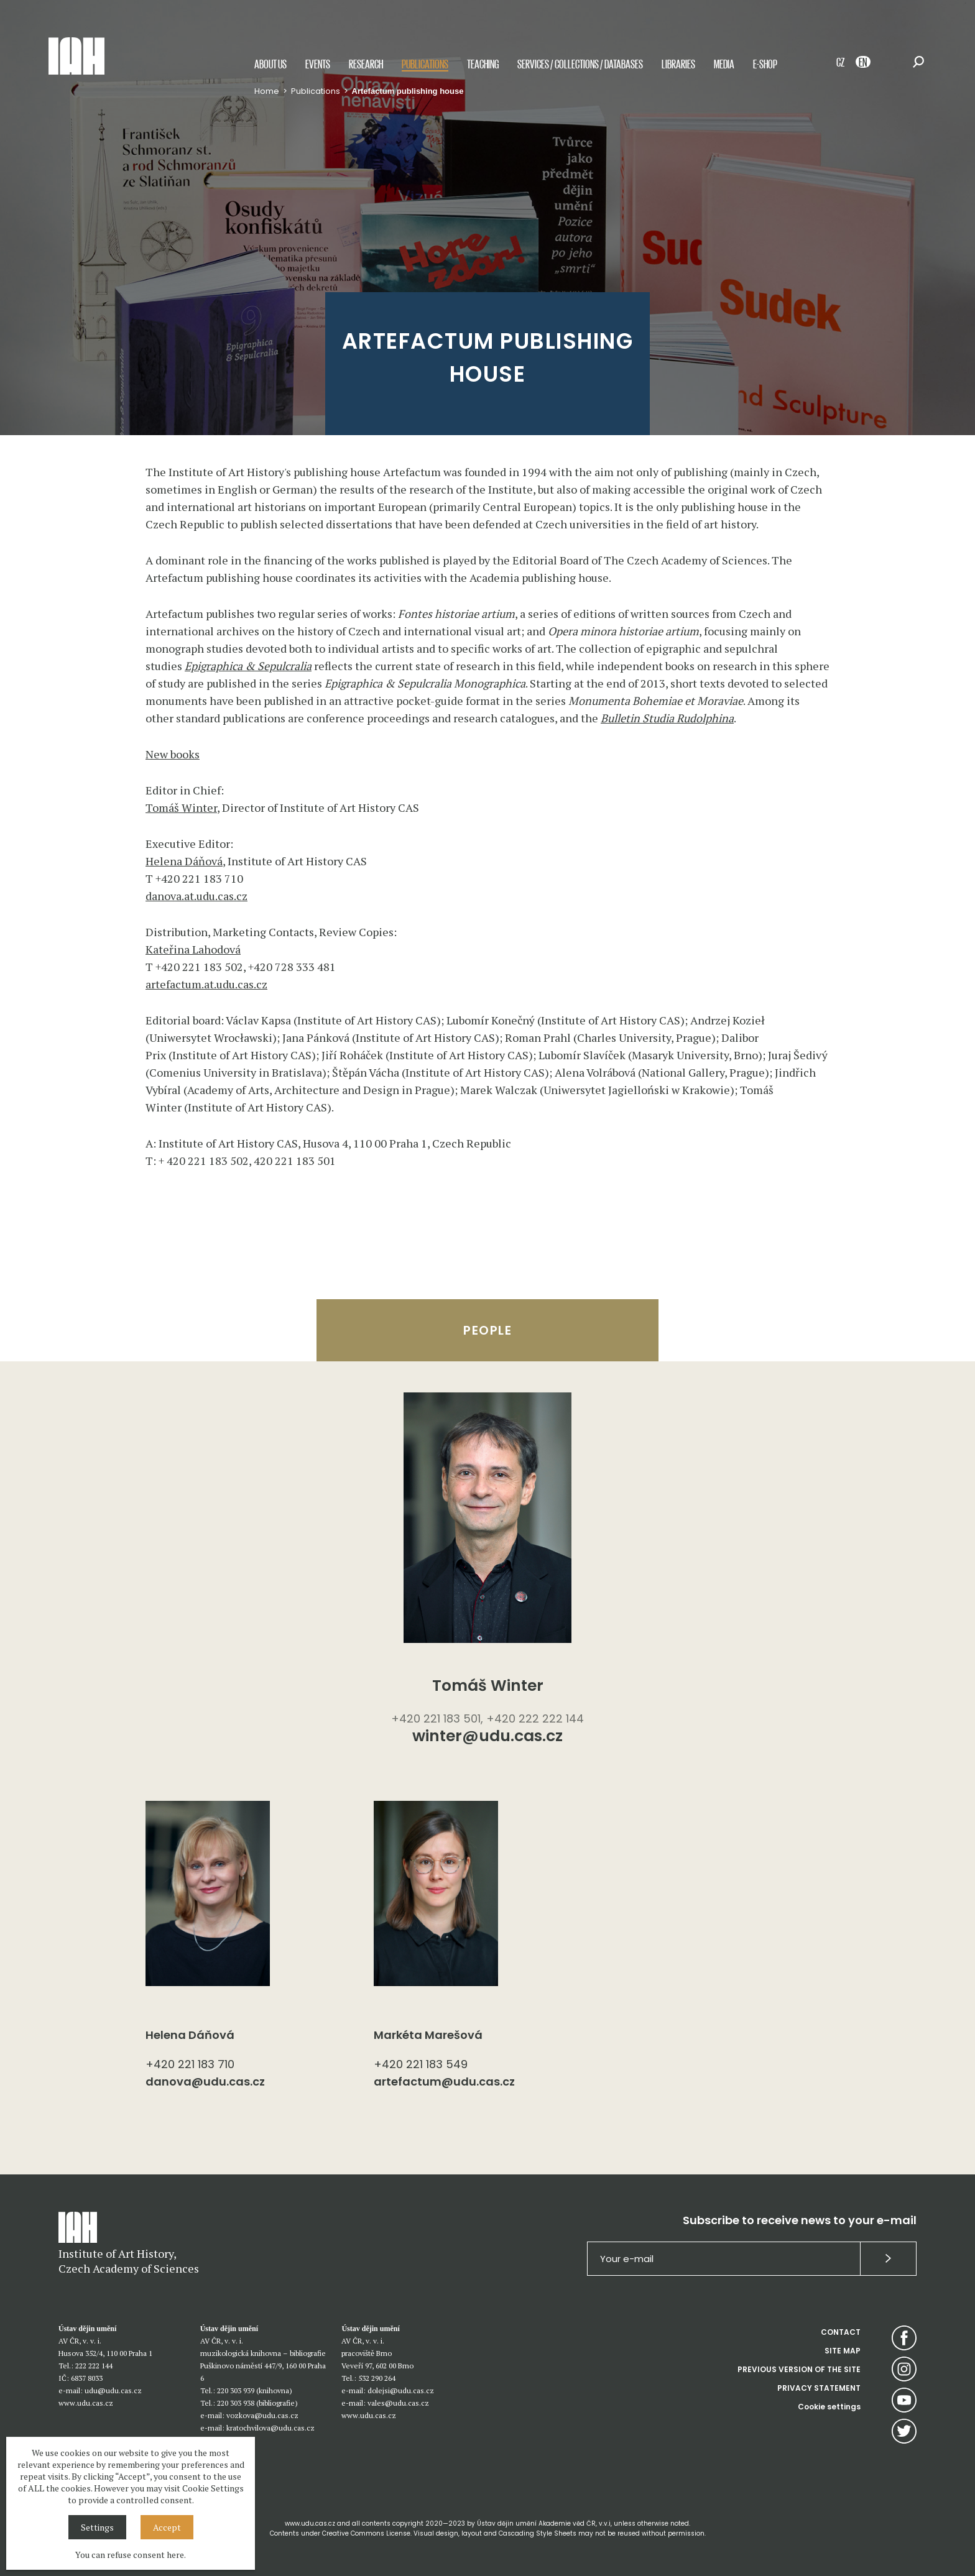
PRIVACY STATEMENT (819, 2388)
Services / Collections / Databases (580, 64)
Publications (425, 64)
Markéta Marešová (428, 2035)
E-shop (765, 64)
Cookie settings (829, 2406)
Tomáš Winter (181, 807)
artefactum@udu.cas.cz (444, 2081)
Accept (167, 2527)
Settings (97, 2527)
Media (724, 64)
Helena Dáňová (184, 860)
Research (366, 64)
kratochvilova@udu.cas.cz (270, 2427)
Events (317, 64)
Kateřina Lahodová (193, 949)
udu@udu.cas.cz (113, 2390)
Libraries (678, 64)
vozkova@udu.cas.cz (262, 2415)
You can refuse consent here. (130, 2554)
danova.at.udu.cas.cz (196, 895)
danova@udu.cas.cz (205, 2081)
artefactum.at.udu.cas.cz (206, 984)
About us (270, 64)
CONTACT (841, 2332)
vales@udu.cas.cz (398, 2403)
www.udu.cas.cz (85, 2403)
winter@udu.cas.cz (487, 1737)
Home (266, 91)
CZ (840, 62)
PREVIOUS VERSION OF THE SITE (799, 2369)
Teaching (483, 64)
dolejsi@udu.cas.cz (400, 2390)
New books (173, 754)
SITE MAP (843, 2350)
